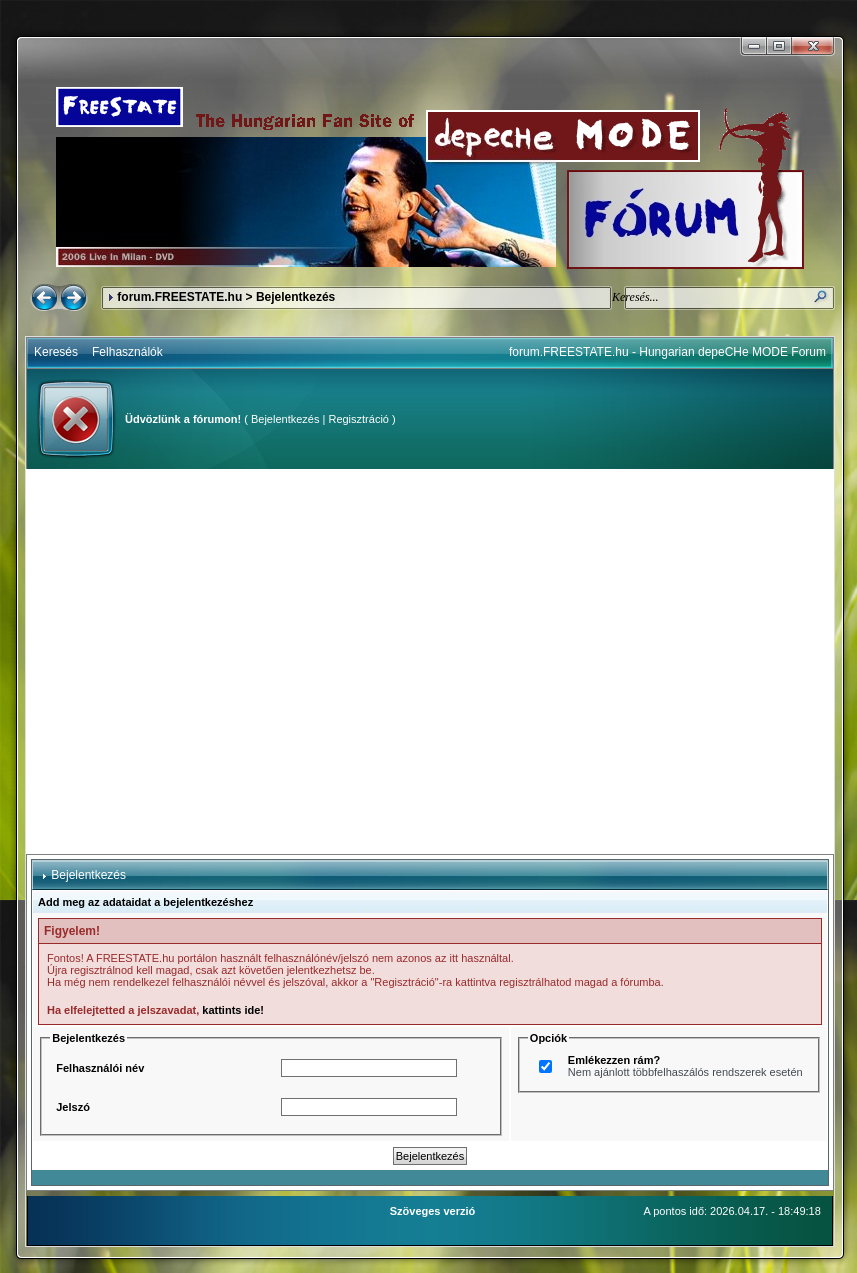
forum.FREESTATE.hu (179, 297)
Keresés (56, 352)
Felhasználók (127, 352)
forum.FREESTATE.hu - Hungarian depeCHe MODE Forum (667, 352)
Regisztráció (358, 419)
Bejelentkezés (285, 419)
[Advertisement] (187, 661)
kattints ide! (233, 1010)
